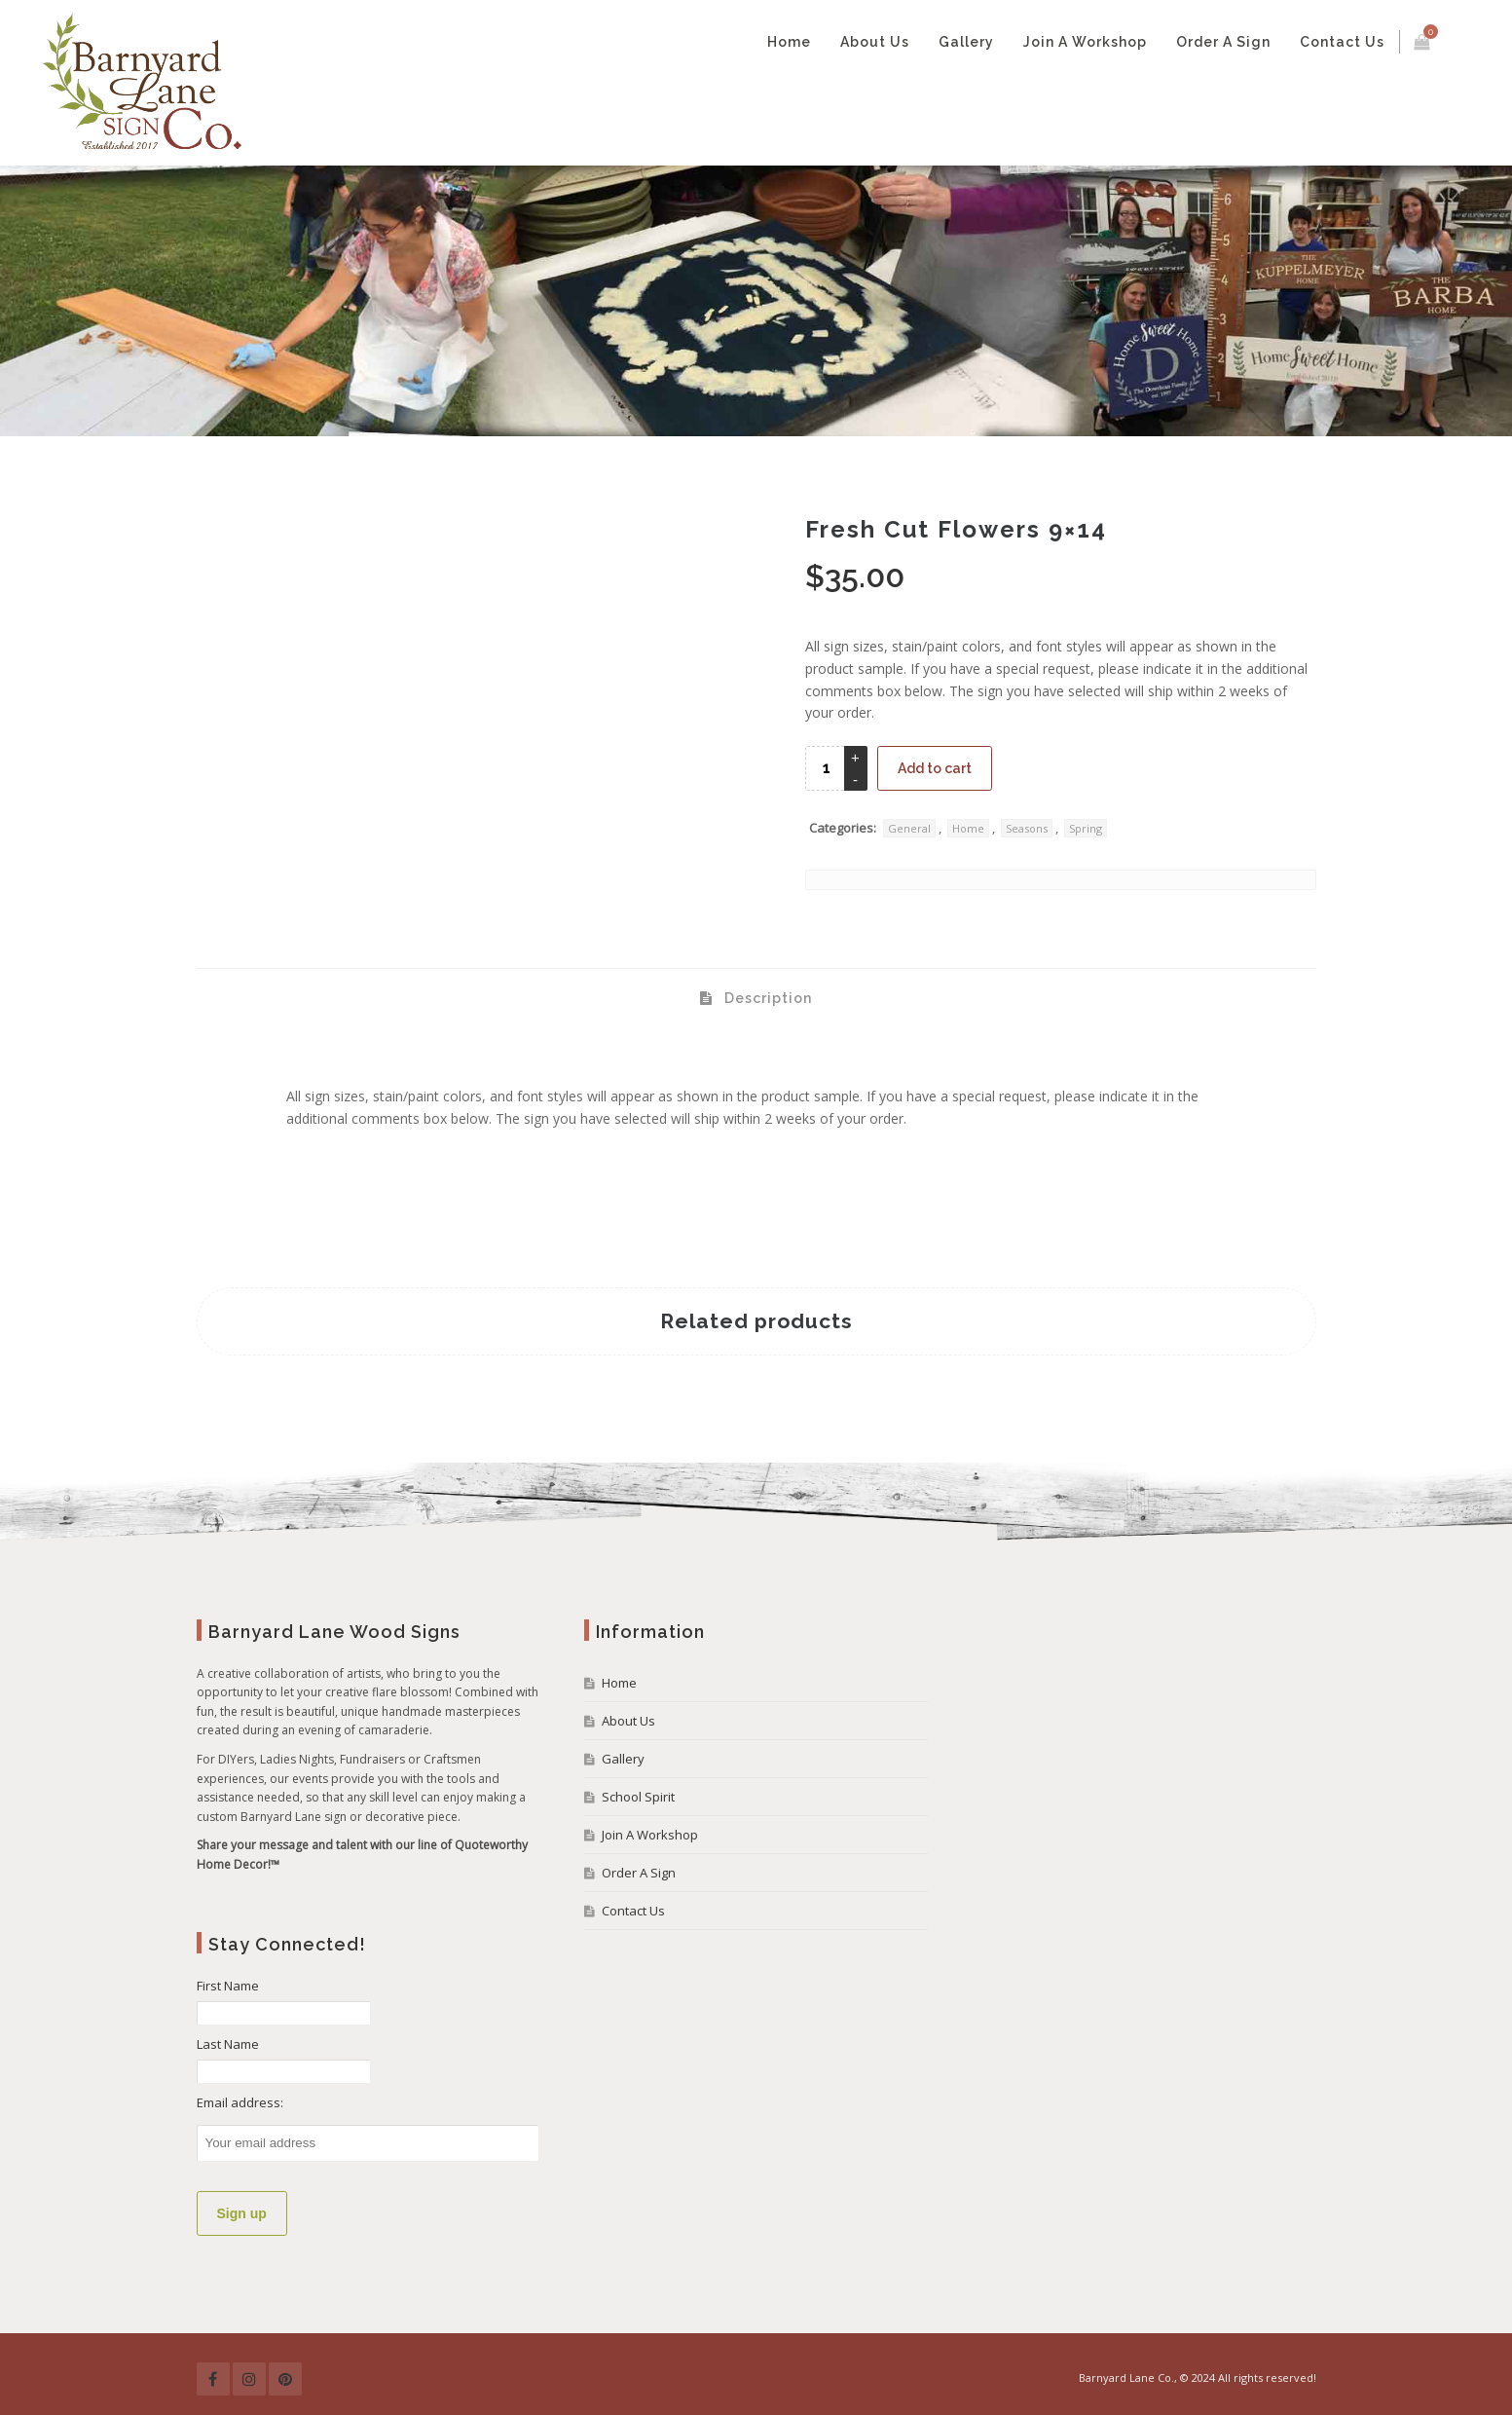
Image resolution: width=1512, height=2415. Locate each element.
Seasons (1027, 828)
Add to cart (935, 768)
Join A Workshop (1085, 42)
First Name (228, 1985)
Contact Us (1342, 42)
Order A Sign (1223, 42)
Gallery (966, 42)
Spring (1085, 828)
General (909, 828)
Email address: (240, 2102)
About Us (874, 42)
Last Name (228, 2044)
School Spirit (638, 1796)
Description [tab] (766, 998)
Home (789, 42)
